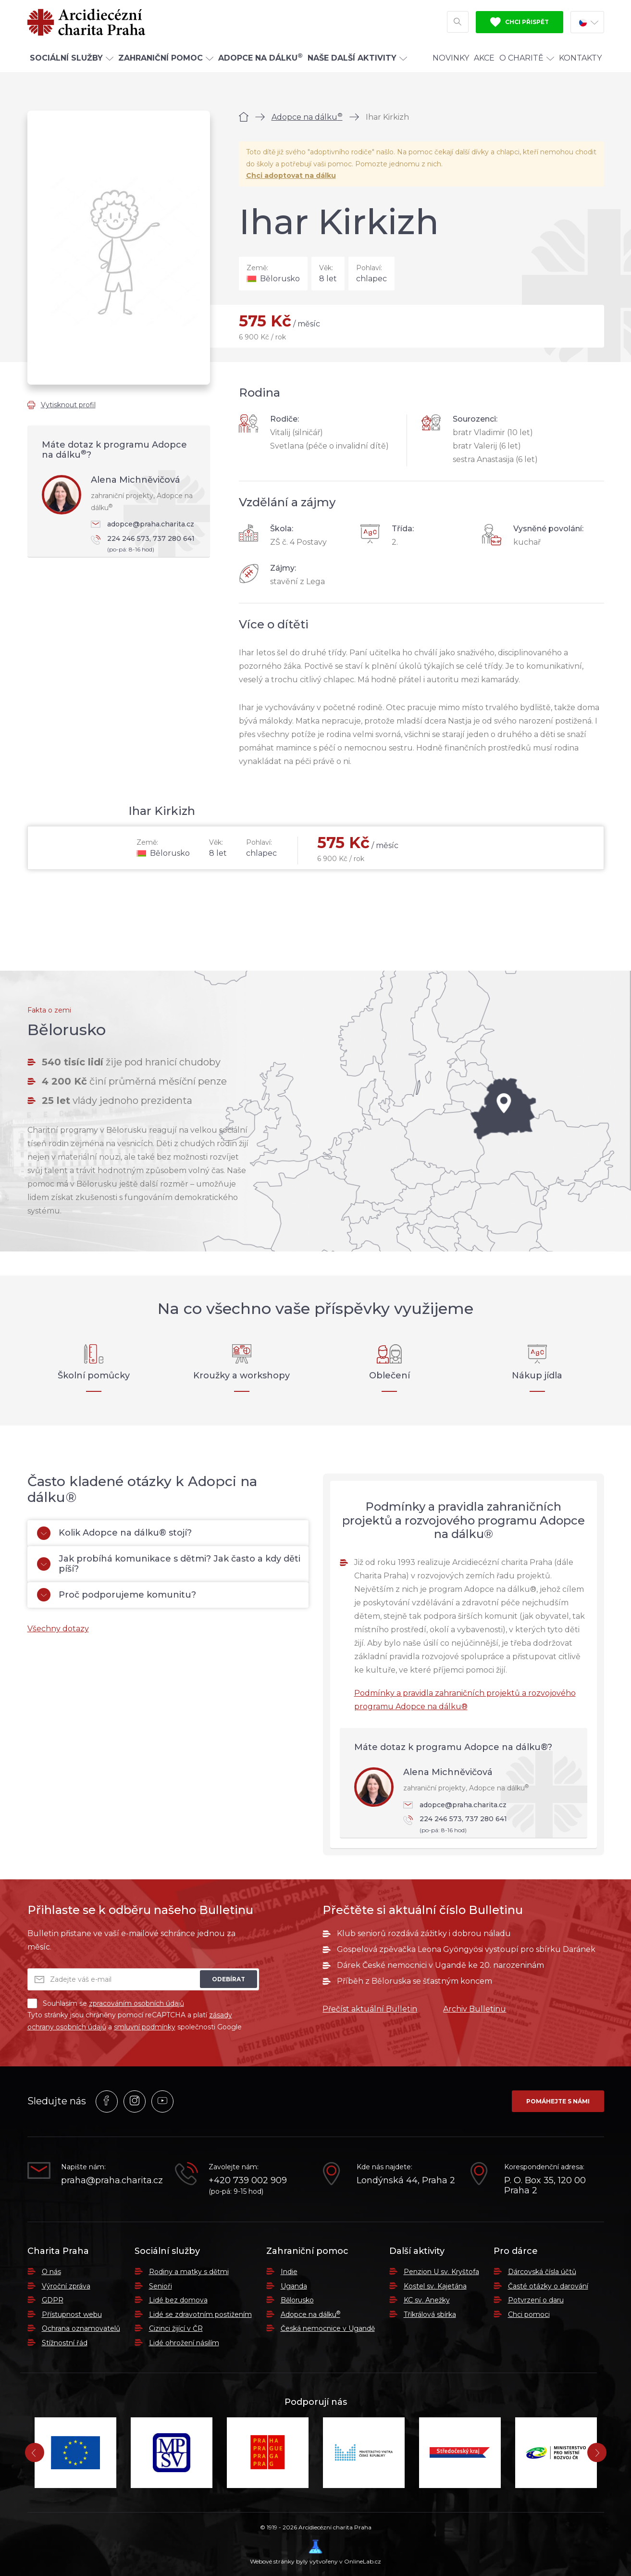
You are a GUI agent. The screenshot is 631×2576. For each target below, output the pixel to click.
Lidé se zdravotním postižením (200, 2314)
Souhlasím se (105, 2003)
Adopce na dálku (307, 117)
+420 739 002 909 (248, 2181)
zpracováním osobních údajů (136, 2003)
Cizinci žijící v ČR (176, 2328)
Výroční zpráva (66, 2286)
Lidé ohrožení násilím (184, 2342)
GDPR (52, 2300)
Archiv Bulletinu (474, 2008)
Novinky (451, 59)
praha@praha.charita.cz (111, 2181)
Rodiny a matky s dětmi (189, 2271)
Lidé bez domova (178, 2300)
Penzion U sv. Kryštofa (441, 2271)
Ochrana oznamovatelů (81, 2328)
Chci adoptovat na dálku (291, 175)
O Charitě (526, 59)
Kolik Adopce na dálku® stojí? (114, 1533)
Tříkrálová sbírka (430, 2314)
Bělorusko (297, 2300)
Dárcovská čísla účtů (542, 2271)
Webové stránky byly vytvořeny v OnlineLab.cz (315, 2552)
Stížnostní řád (64, 2342)
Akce (484, 59)
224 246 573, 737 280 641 (145, 544)
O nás (51, 2271)
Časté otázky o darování (548, 2286)
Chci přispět (519, 23)
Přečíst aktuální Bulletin (369, 2008)
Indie (289, 2271)
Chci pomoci (529, 2314)
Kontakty (580, 59)
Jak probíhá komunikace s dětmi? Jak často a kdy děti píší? (168, 1564)
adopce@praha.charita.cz (142, 524)
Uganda (294, 2286)
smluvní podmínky (144, 2027)
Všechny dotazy (58, 1628)
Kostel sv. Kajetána (435, 2286)
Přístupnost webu (72, 2314)
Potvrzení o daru (536, 2300)
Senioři (160, 2286)
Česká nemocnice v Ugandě (328, 2328)
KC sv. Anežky (427, 2300)
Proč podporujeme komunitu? (116, 1594)
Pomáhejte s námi (558, 2101)
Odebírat (228, 1979)
